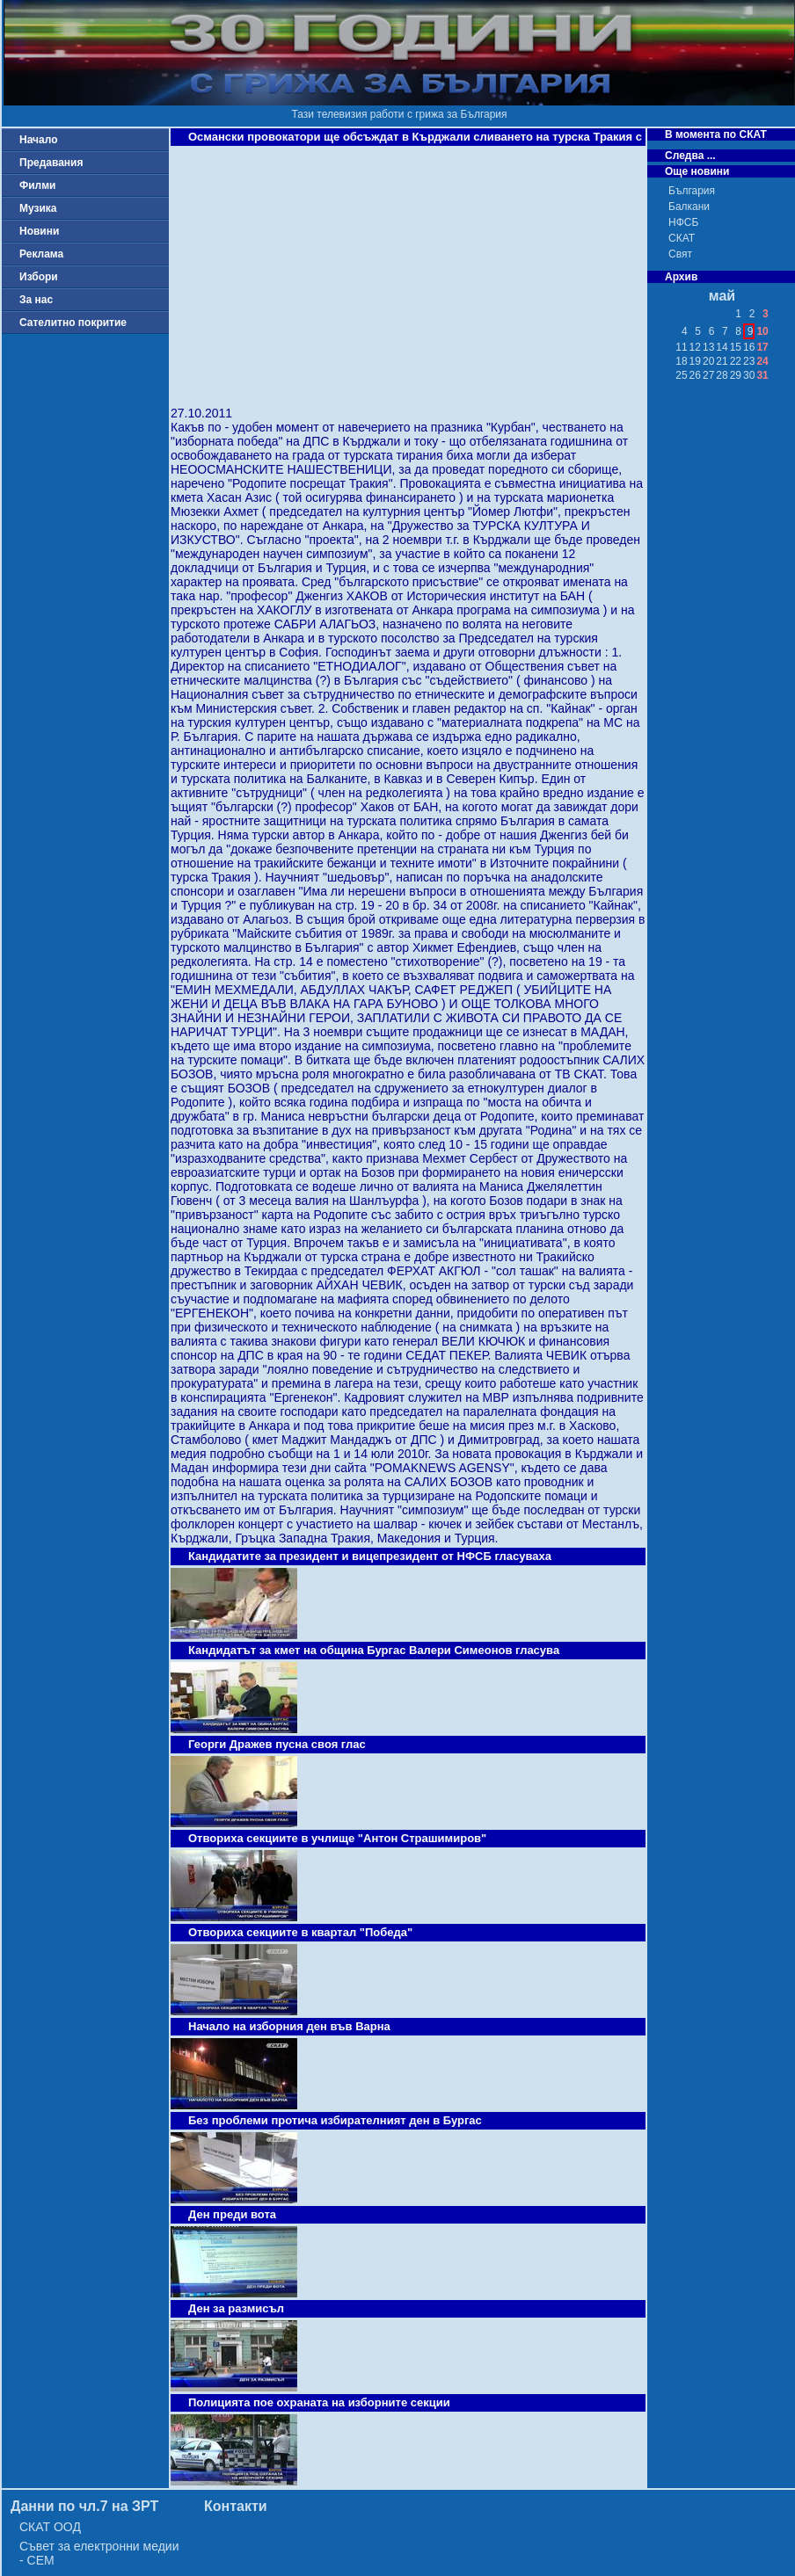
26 (695, 375)
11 (681, 347)
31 (762, 375)
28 (721, 375)
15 (735, 347)
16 (749, 347)
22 (735, 361)
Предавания (51, 162)
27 (708, 375)
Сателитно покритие (73, 322)
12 (695, 347)
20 (708, 361)
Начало (38, 140)
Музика (38, 208)
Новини (39, 231)
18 (681, 361)
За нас (36, 300)
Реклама (41, 254)
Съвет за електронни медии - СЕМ (99, 2553)
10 (762, 331)
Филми (37, 185)
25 (681, 375)
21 (721, 361)
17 (762, 347)
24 (762, 361)
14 (721, 347)
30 (749, 375)
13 (708, 347)
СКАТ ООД (50, 2527)
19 (695, 361)
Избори (38, 277)
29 (735, 375)
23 (749, 361)
